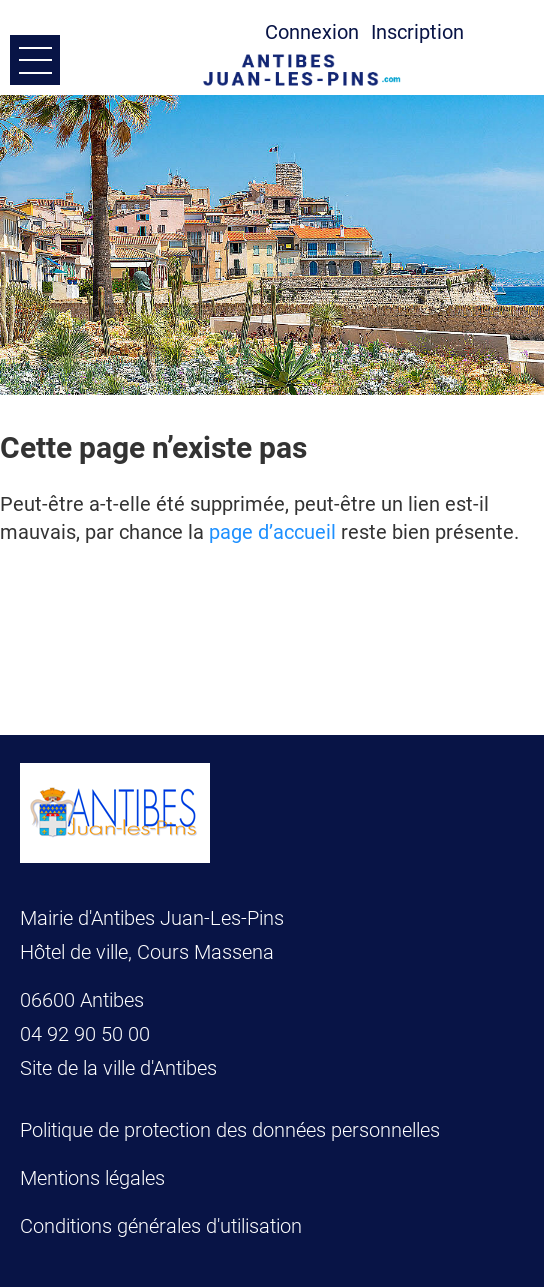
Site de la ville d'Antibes (118, 1068)
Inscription (417, 32)
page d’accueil (272, 532)
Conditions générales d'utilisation (161, 1226)
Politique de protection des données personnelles (230, 1130)
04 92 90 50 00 (87, 1034)
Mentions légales (92, 1178)
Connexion (312, 32)
